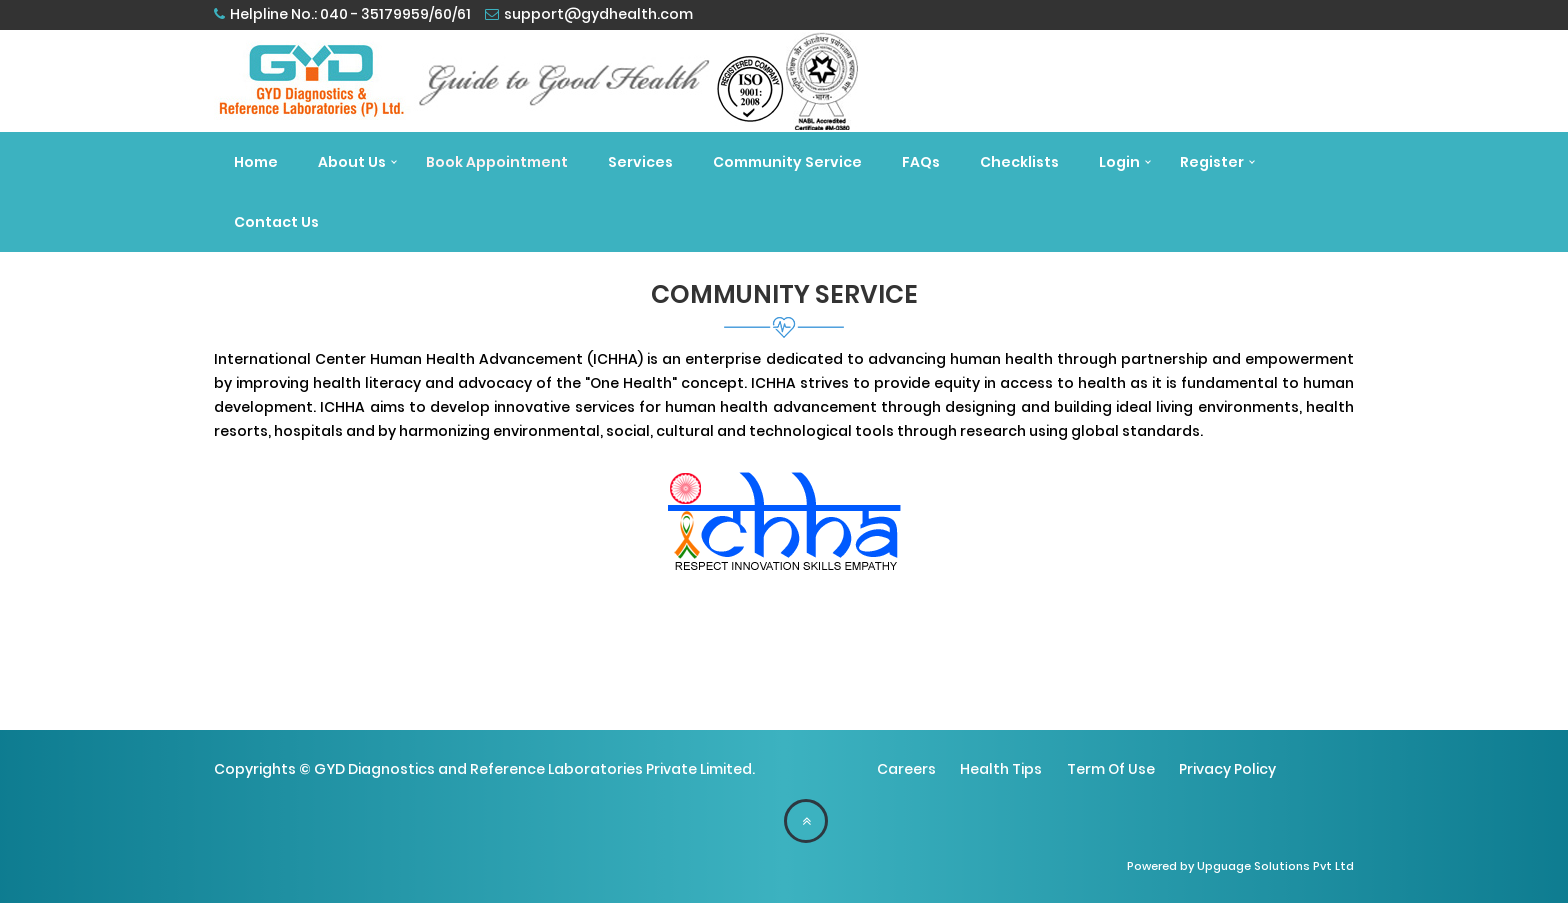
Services (640, 162)
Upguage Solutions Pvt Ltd (1275, 866)
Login (1119, 162)
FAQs (921, 162)
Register (1212, 162)
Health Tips (1001, 769)
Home (256, 162)
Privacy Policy (1227, 769)
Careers (906, 769)
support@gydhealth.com (598, 14)
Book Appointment (497, 162)
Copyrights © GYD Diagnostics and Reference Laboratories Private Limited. (484, 769)
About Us (352, 162)
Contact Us (276, 222)
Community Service (787, 162)
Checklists (1019, 162)
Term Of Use (1111, 769)
